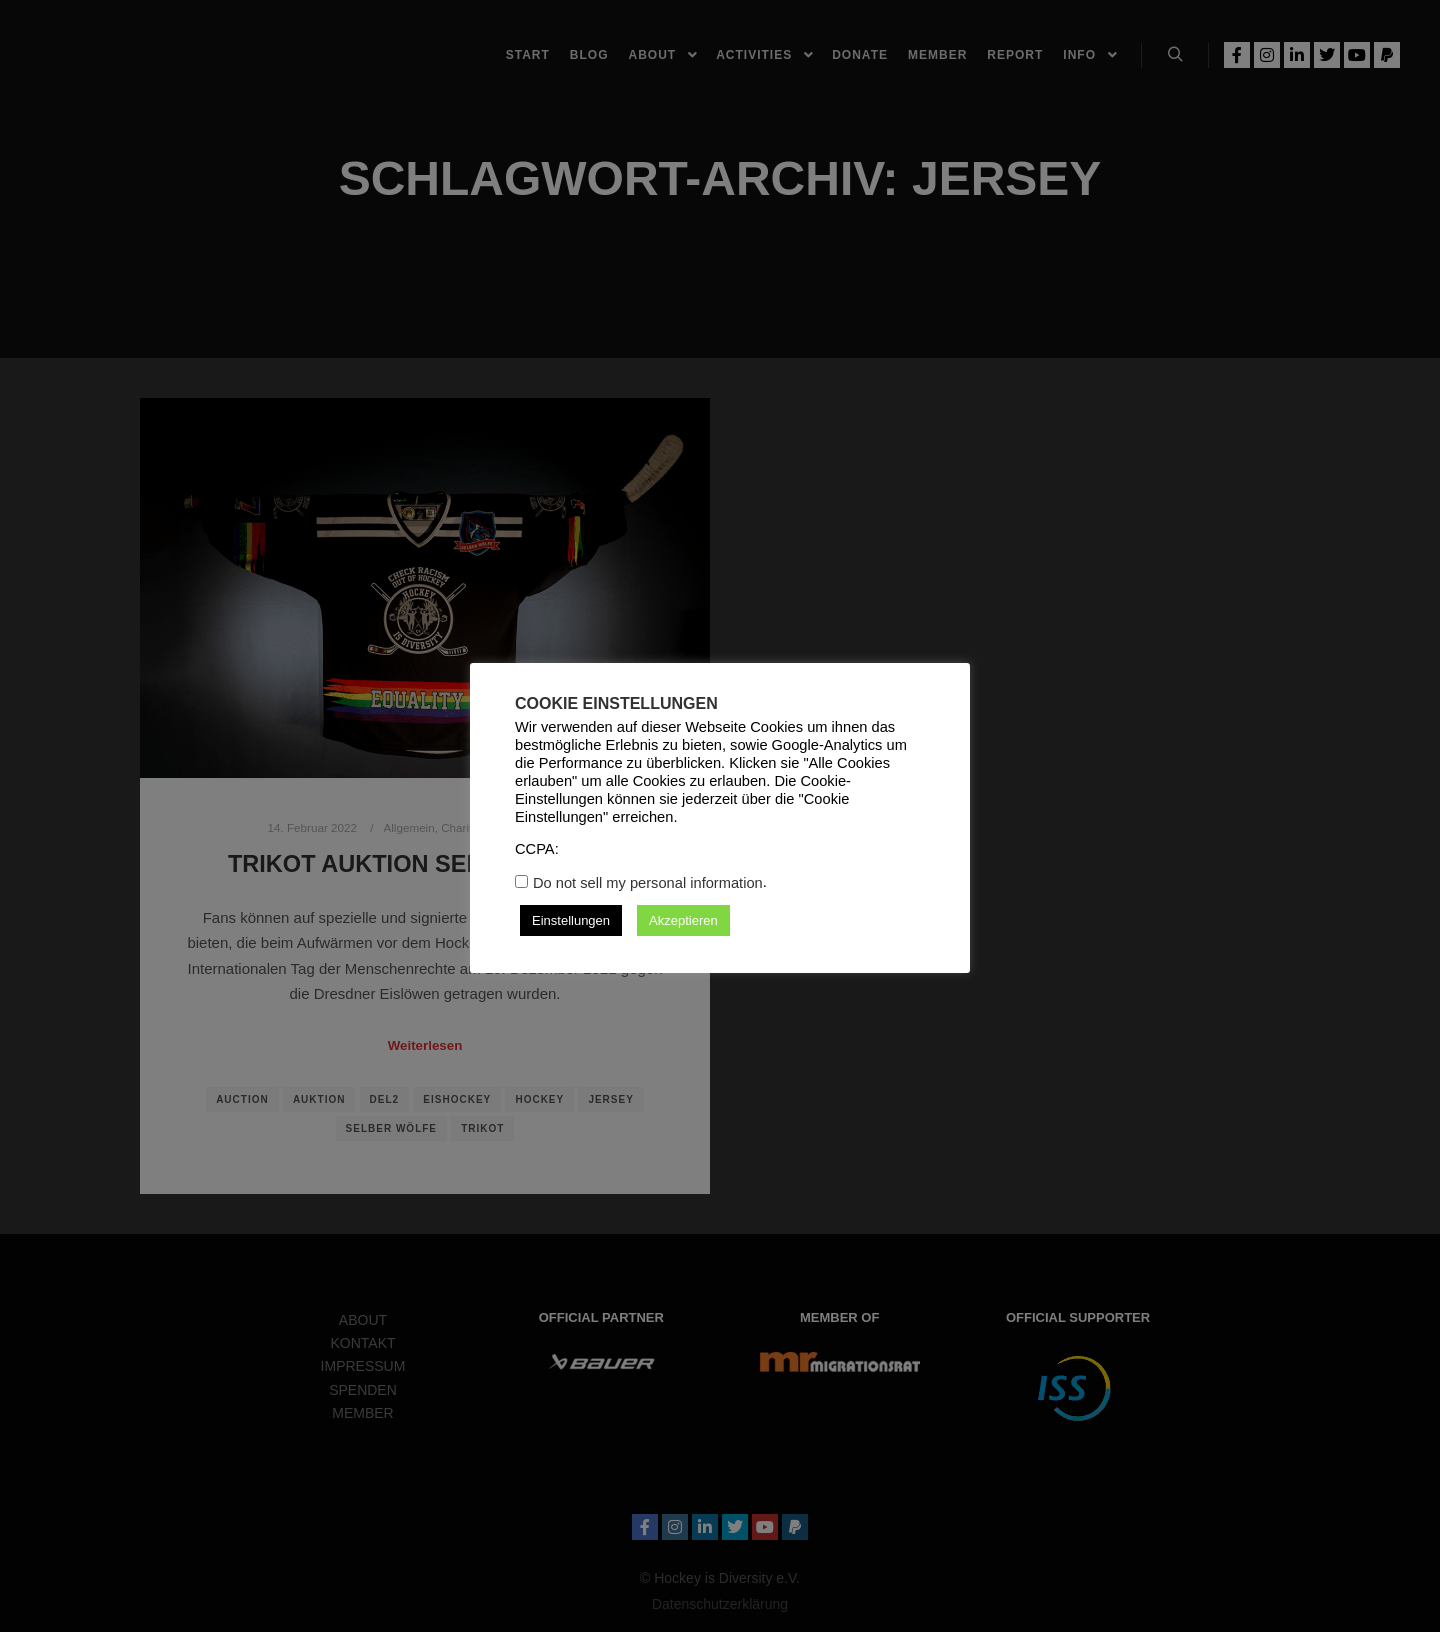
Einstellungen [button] (571, 920)
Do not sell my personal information (648, 883)
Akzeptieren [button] (683, 920)
